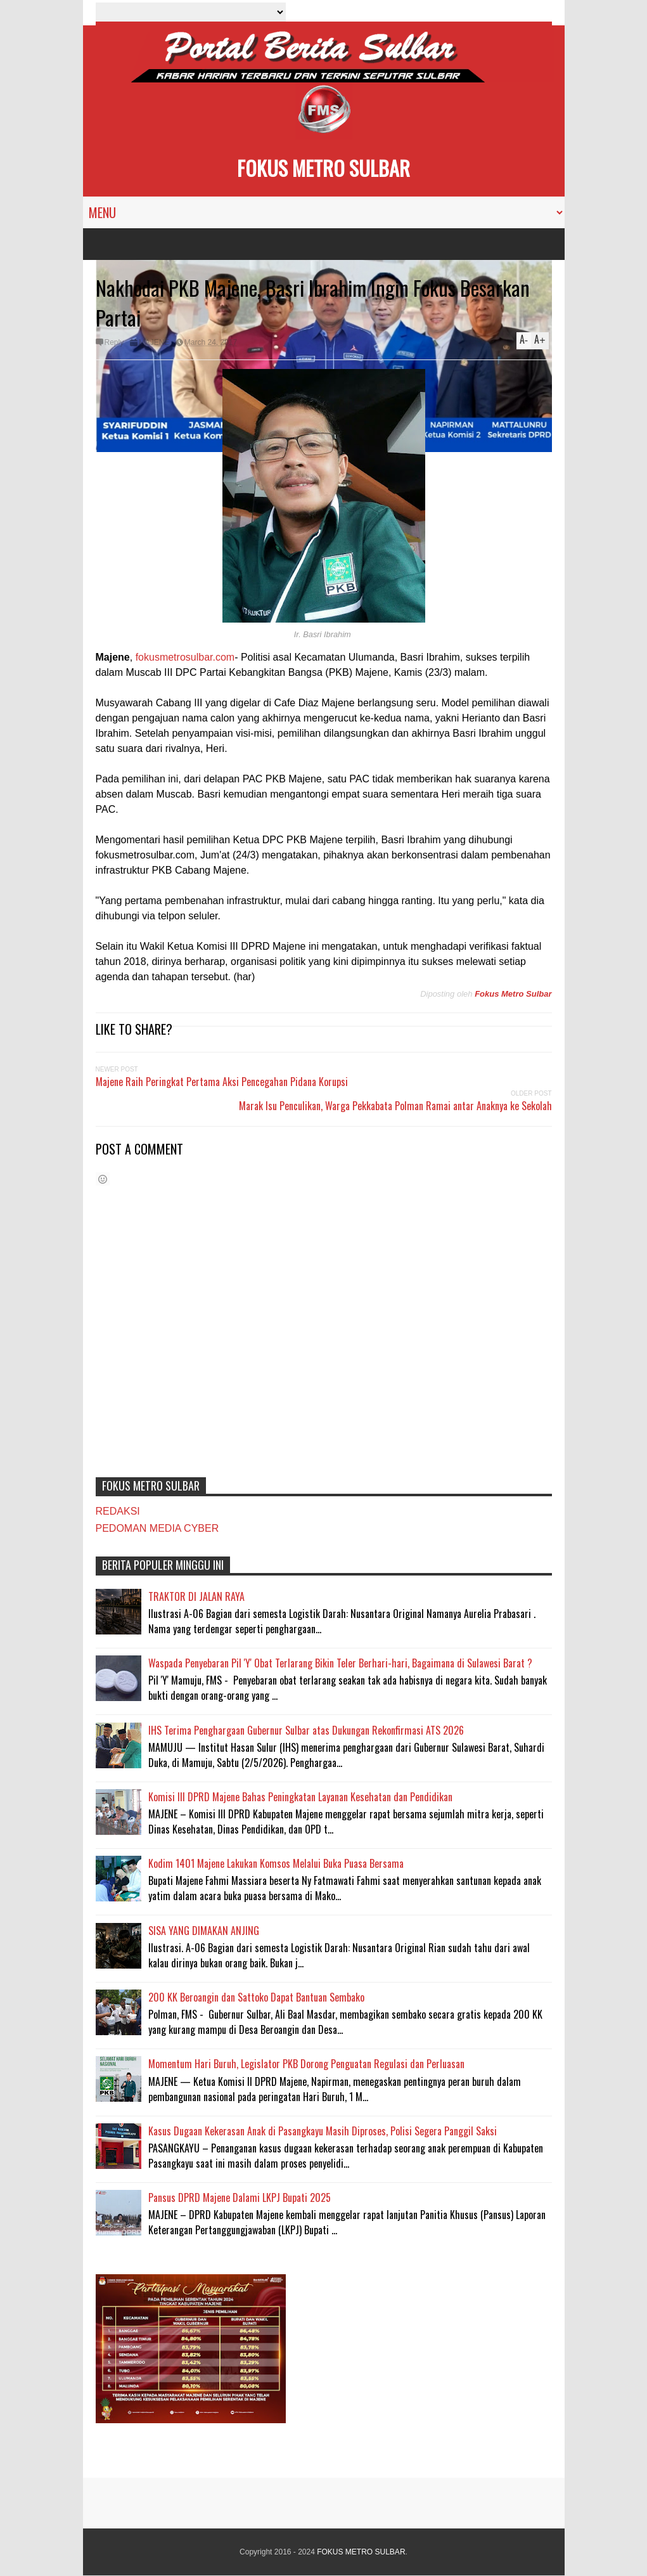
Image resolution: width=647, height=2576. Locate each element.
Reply (114, 342)
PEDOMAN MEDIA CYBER (157, 1528)
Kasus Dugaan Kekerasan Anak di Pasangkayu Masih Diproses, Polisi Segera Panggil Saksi (322, 2131)
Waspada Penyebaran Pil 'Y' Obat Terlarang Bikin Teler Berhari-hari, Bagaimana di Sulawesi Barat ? (340, 1663)
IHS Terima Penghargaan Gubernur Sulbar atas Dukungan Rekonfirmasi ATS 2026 (306, 1730)
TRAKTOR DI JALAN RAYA (196, 1596)
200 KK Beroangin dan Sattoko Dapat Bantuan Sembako (256, 1997)
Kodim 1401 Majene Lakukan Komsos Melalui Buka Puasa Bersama (276, 1863)
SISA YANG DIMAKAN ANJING (203, 1930)
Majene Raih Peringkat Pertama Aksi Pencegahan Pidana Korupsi (222, 1081)
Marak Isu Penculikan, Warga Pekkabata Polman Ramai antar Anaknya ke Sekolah (395, 1105)
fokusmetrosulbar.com (185, 657)
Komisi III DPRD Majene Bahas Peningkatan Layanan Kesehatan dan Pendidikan (300, 1796)
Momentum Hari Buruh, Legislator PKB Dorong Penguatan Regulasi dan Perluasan (306, 2063)
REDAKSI (118, 1511)
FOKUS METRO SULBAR (323, 168)
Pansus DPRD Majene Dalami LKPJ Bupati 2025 (239, 2197)
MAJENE (154, 342)
